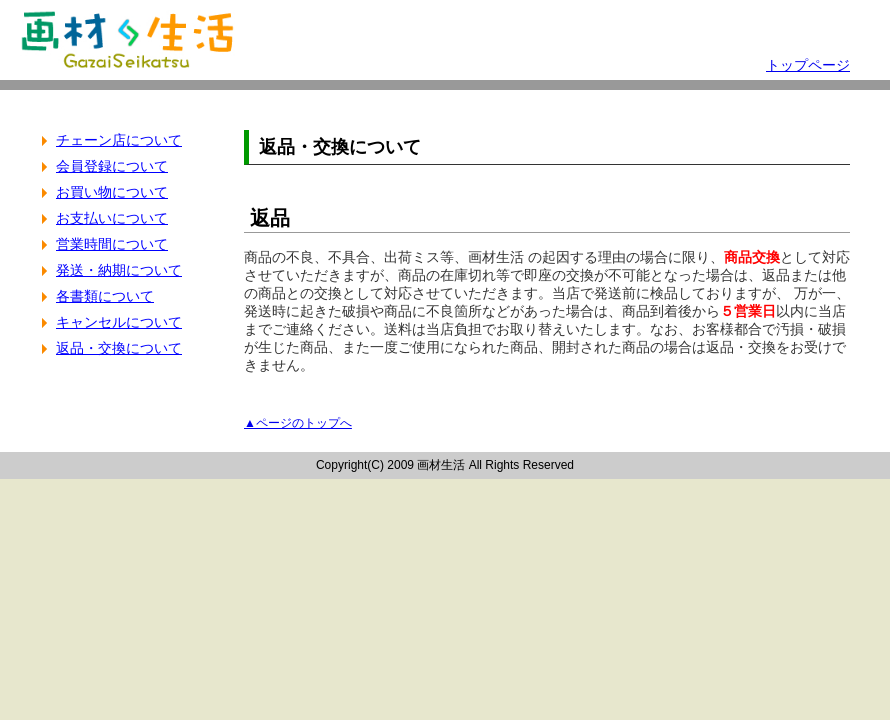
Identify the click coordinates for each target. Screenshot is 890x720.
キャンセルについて (119, 322)
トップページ (808, 65)
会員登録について (112, 166)
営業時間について (112, 244)
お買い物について (112, 192)
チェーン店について (119, 140)
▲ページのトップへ (298, 423)
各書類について (105, 296)
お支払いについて (112, 218)
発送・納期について (119, 270)
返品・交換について (119, 348)
